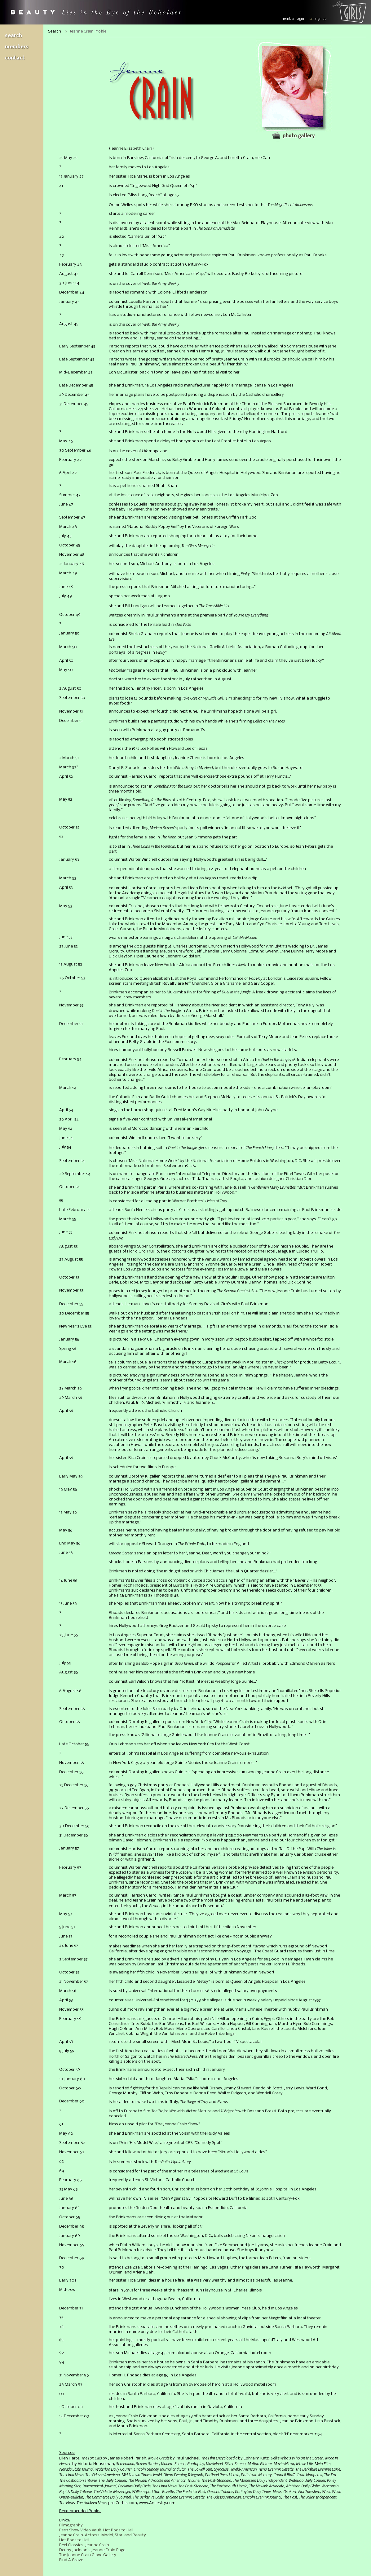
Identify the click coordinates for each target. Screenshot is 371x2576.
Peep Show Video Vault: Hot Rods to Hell (96, 2530)
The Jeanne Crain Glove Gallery (87, 2555)
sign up (321, 19)
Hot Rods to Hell (74, 2540)
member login (292, 19)
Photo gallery (299, 136)
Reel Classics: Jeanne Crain (84, 2545)
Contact (15, 58)
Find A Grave (71, 2560)
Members (17, 47)
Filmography (71, 2525)
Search (13, 35)
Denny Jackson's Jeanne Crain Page (92, 2550)
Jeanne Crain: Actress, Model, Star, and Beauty (102, 2535)
